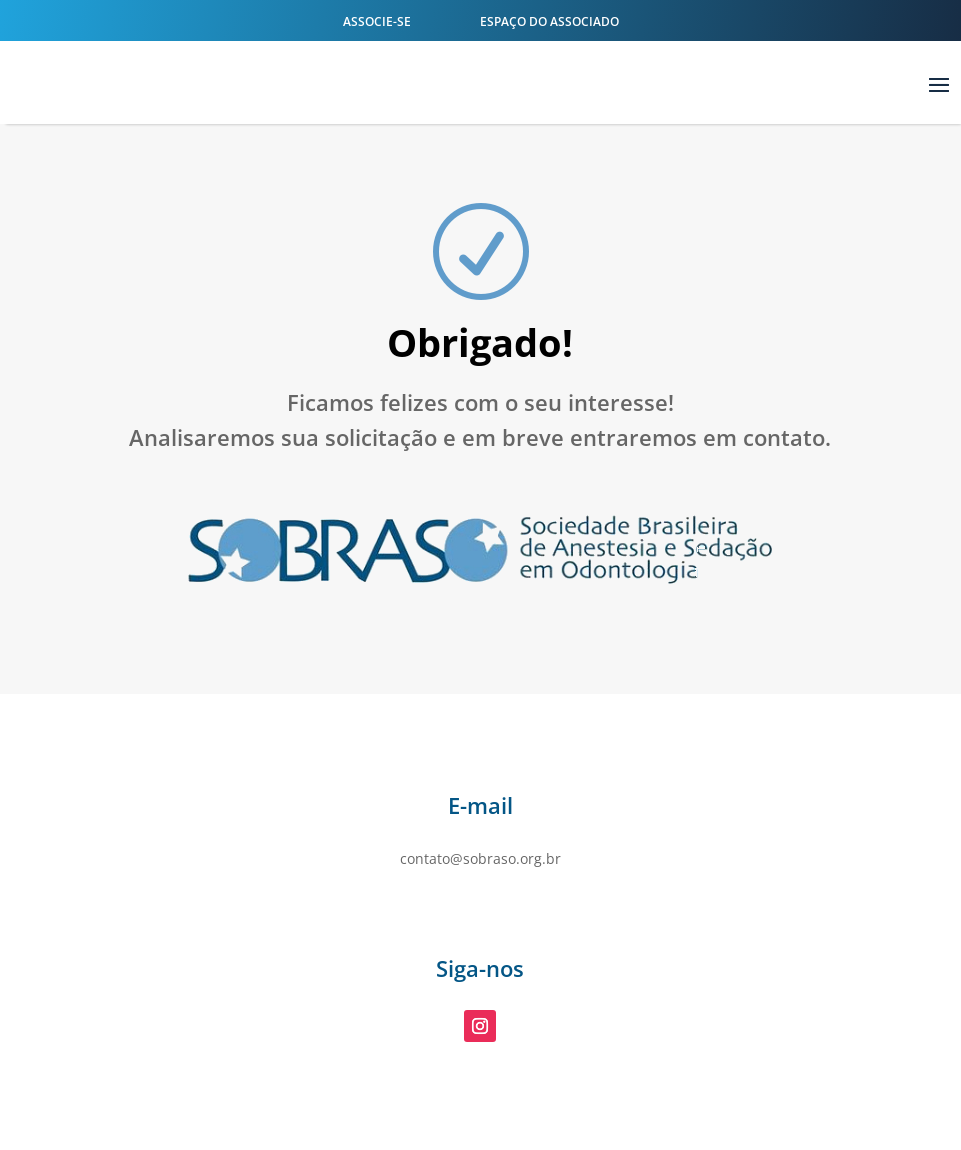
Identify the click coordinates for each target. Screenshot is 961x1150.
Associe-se (377, 21)
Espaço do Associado (548, 21)
